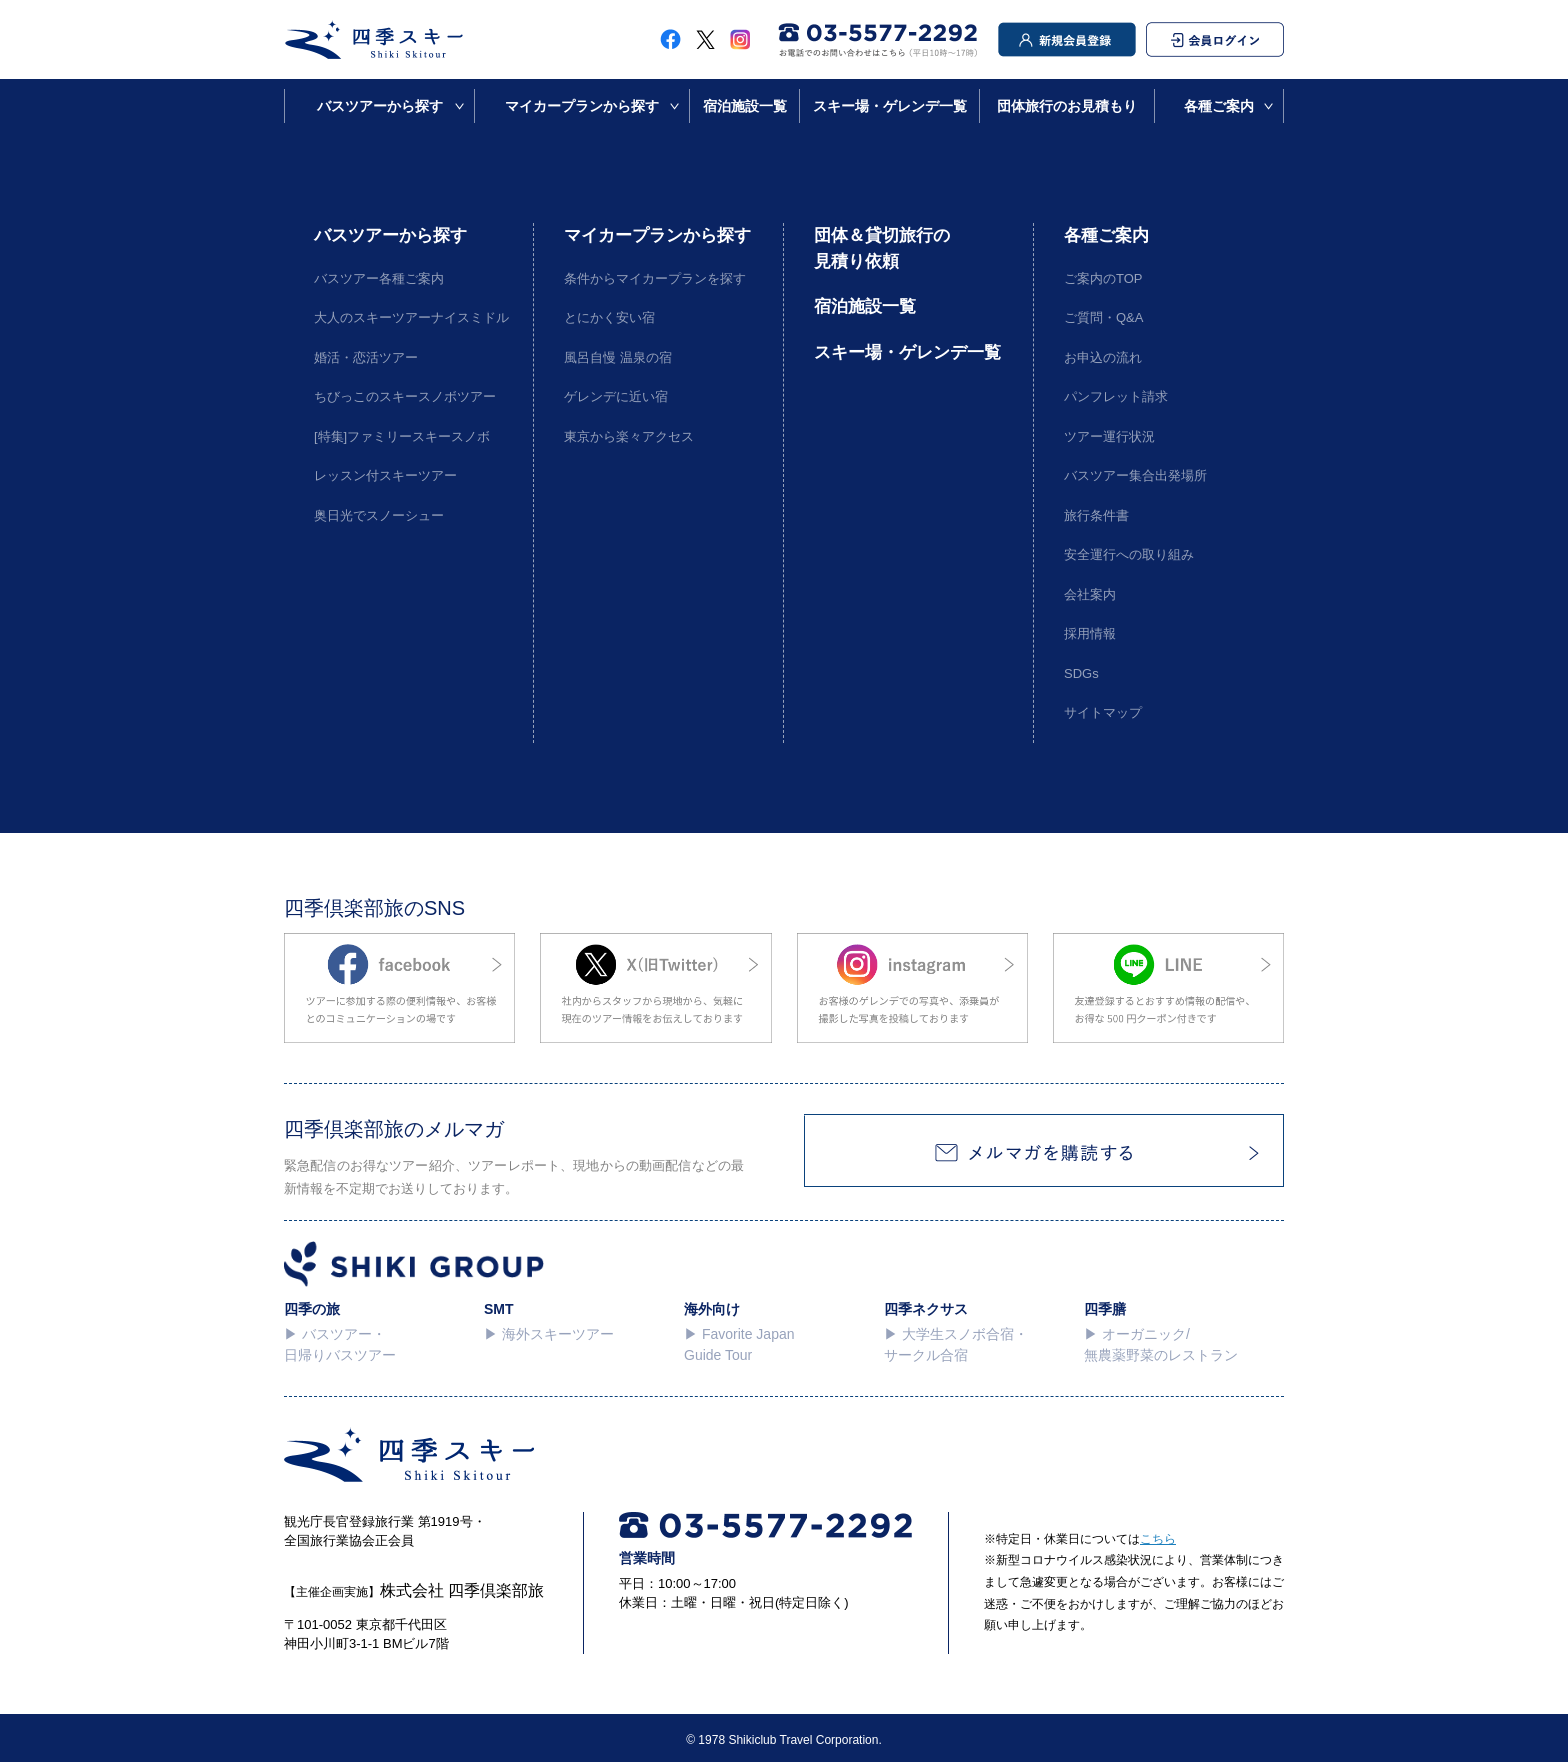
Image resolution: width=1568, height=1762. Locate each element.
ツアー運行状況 (1109, 436)
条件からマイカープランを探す (655, 278)
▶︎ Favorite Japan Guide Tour (739, 1344)
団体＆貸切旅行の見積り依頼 (882, 248)
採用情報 (1090, 633)
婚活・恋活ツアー (366, 357)
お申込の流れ (1103, 357)
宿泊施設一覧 (745, 106)
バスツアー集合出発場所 (1135, 475)
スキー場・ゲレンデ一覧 (890, 106)
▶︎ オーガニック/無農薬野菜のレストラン (1161, 1344)
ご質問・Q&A (1103, 317)
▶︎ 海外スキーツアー (549, 1334)
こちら (1158, 1539)
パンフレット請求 (1116, 396)
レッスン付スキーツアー (385, 475)
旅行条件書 (1096, 515)
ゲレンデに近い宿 (616, 396)
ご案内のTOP (1103, 278)
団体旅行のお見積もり (1067, 106)
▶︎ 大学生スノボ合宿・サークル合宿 (956, 1344)
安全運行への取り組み (1129, 554)
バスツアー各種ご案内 (379, 278)
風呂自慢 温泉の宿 (618, 357)
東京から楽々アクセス (629, 436)
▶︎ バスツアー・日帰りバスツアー (340, 1344)
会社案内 (1090, 594)
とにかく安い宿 (609, 317)
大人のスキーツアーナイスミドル (408, 317)
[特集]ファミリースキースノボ (402, 436)
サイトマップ (1103, 712)
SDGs (1081, 673)
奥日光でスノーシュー (379, 515)
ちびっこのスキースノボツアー (405, 396)
